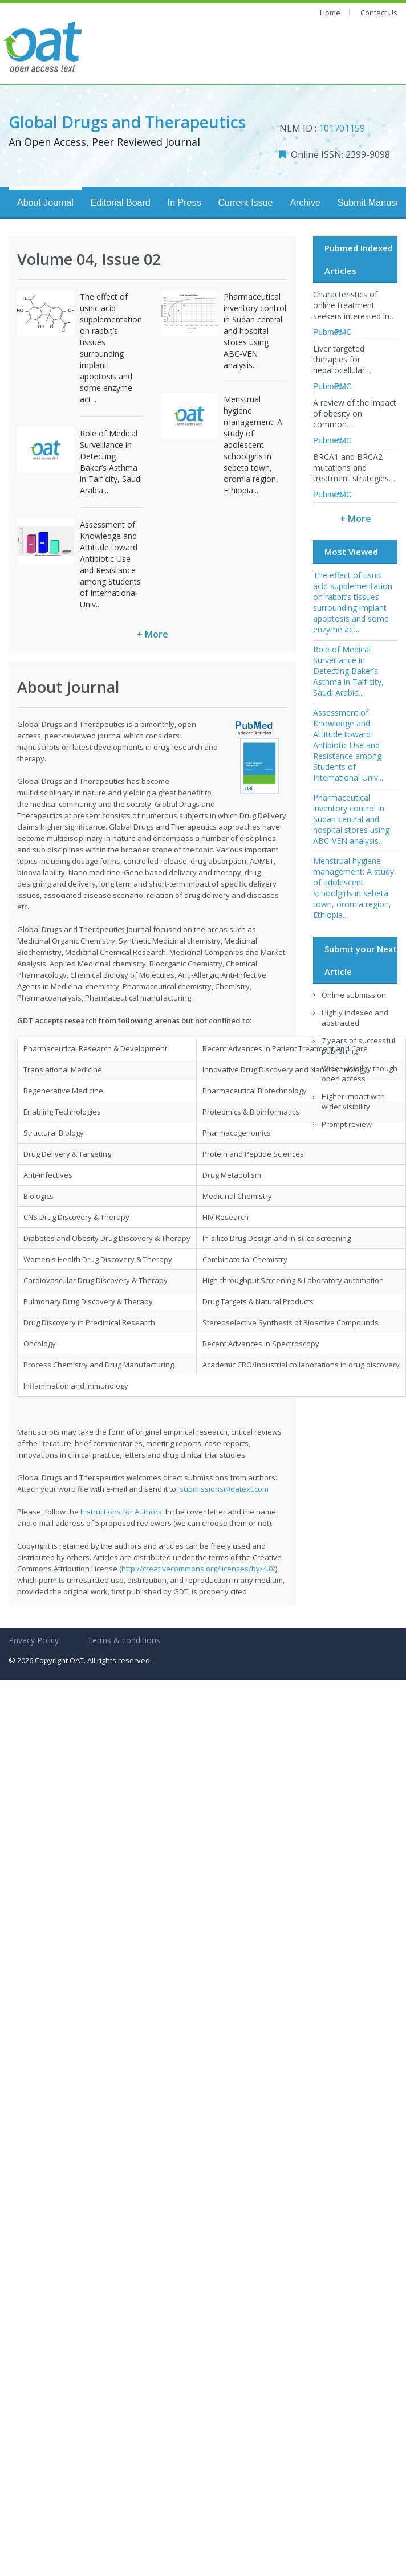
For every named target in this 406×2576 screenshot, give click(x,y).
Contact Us (378, 12)
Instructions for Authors (121, 1512)
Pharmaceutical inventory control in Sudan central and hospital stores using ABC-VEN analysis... (255, 330)
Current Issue (245, 202)
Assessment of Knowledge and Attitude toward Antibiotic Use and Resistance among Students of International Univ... (110, 564)
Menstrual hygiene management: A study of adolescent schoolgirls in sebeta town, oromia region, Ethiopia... (253, 445)
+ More (152, 634)
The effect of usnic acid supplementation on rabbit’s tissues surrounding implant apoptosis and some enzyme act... (111, 348)
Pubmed (328, 332)
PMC (343, 332)
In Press (184, 202)
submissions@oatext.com (224, 1489)
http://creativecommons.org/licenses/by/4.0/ (198, 1568)
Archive (305, 202)
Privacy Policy (34, 1640)
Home (330, 12)
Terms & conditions (123, 1640)
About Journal (45, 202)
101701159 (342, 128)
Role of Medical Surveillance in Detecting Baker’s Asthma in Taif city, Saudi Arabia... (111, 462)
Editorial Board (121, 202)
